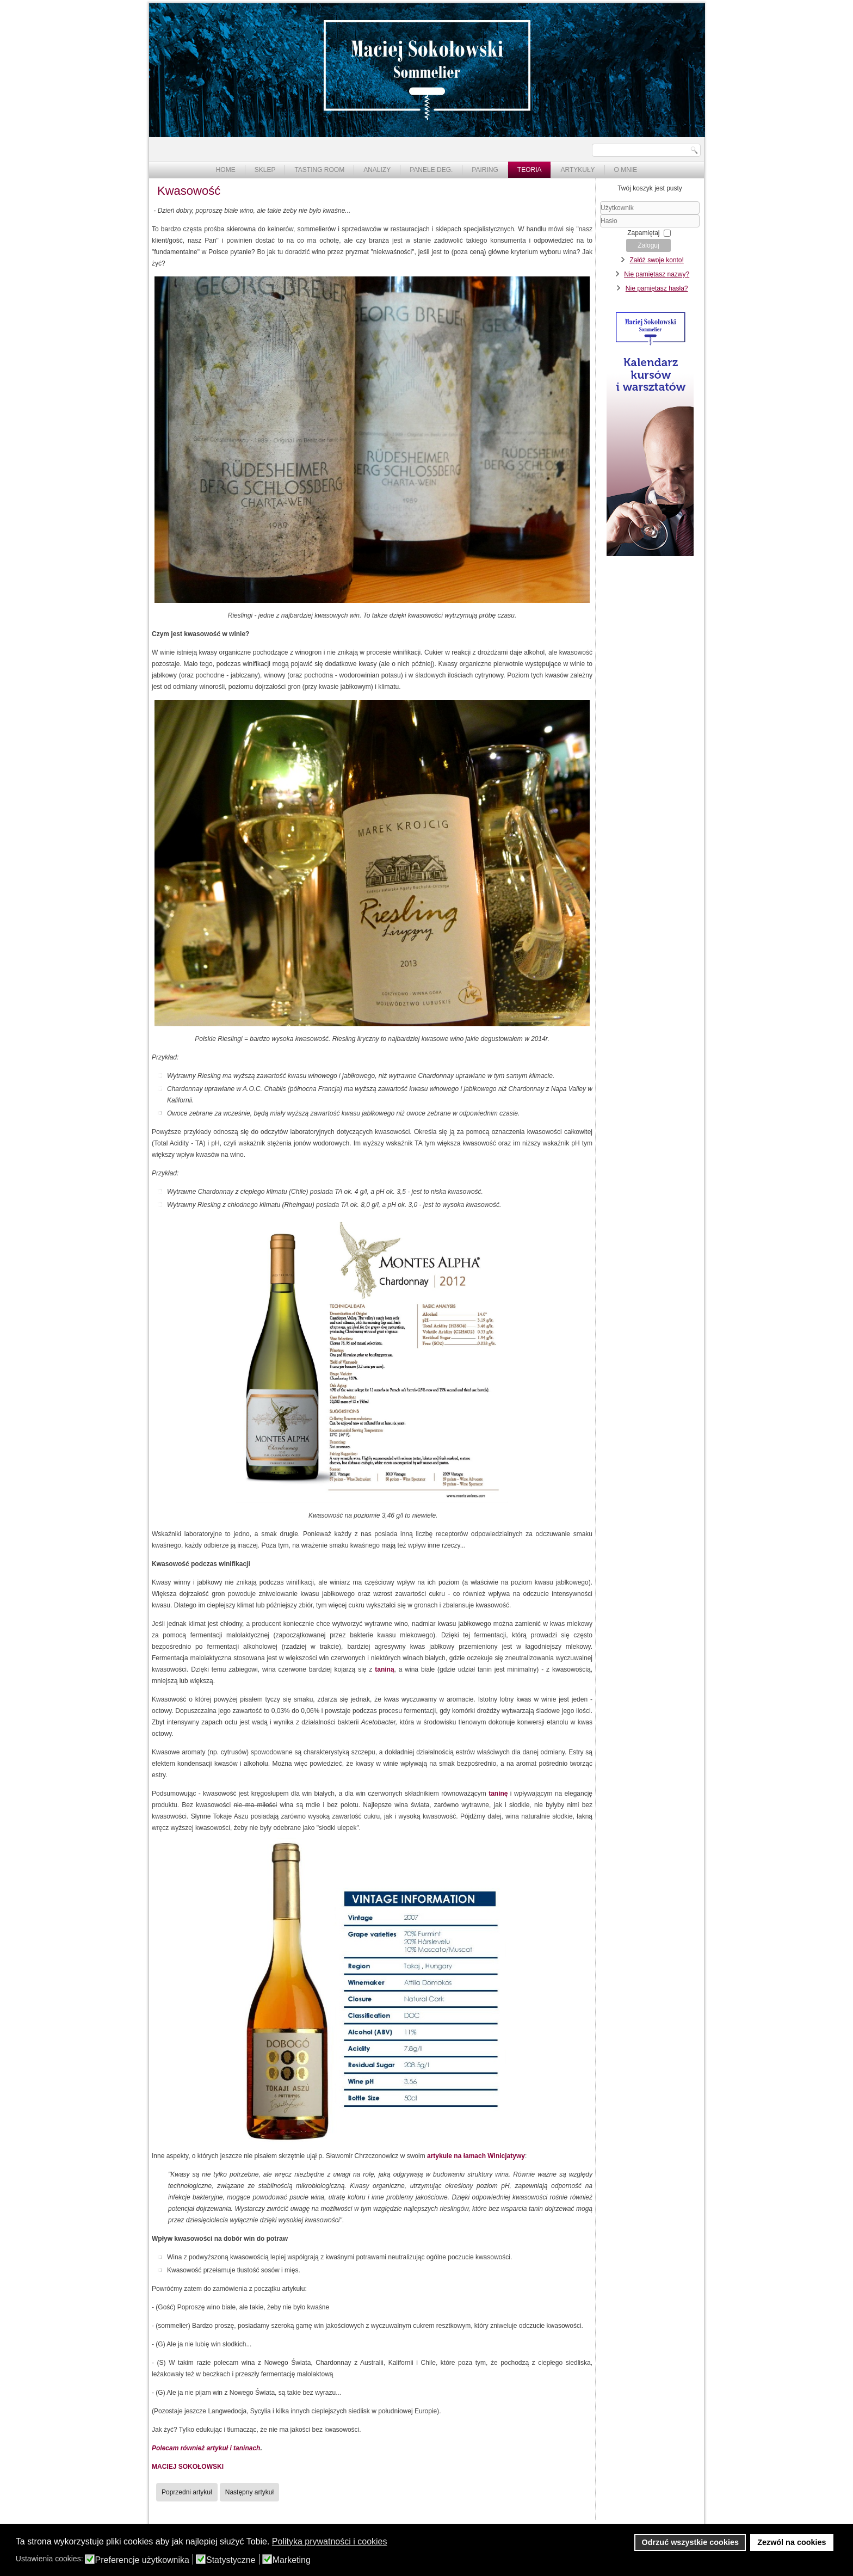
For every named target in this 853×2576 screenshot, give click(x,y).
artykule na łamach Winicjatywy (476, 2156)
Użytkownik (600, 214)
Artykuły (577, 170)
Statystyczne (231, 2560)
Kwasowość (188, 191)
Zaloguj (648, 245)
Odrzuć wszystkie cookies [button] (690, 2542)
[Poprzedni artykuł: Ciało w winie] (187, 2492)
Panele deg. (431, 170)
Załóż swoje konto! (656, 260)
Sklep (265, 170)
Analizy (377, 170)
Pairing (485, 170)
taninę (498, 1793)
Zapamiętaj (643, 233)
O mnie (626, 170)
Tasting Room (319, 170)
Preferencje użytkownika (142, 2560)
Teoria (529, 170)
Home (226, 170)
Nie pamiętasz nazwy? (656, 274)
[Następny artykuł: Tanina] (249, 2492)
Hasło (600, 227)
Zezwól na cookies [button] (791, 2542)
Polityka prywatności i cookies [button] (329, 2541)
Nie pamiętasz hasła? (657, 288)
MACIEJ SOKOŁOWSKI (188, 2466)
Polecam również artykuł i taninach (206, 2448)
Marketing (292, 2560)
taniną (384, 1669)
